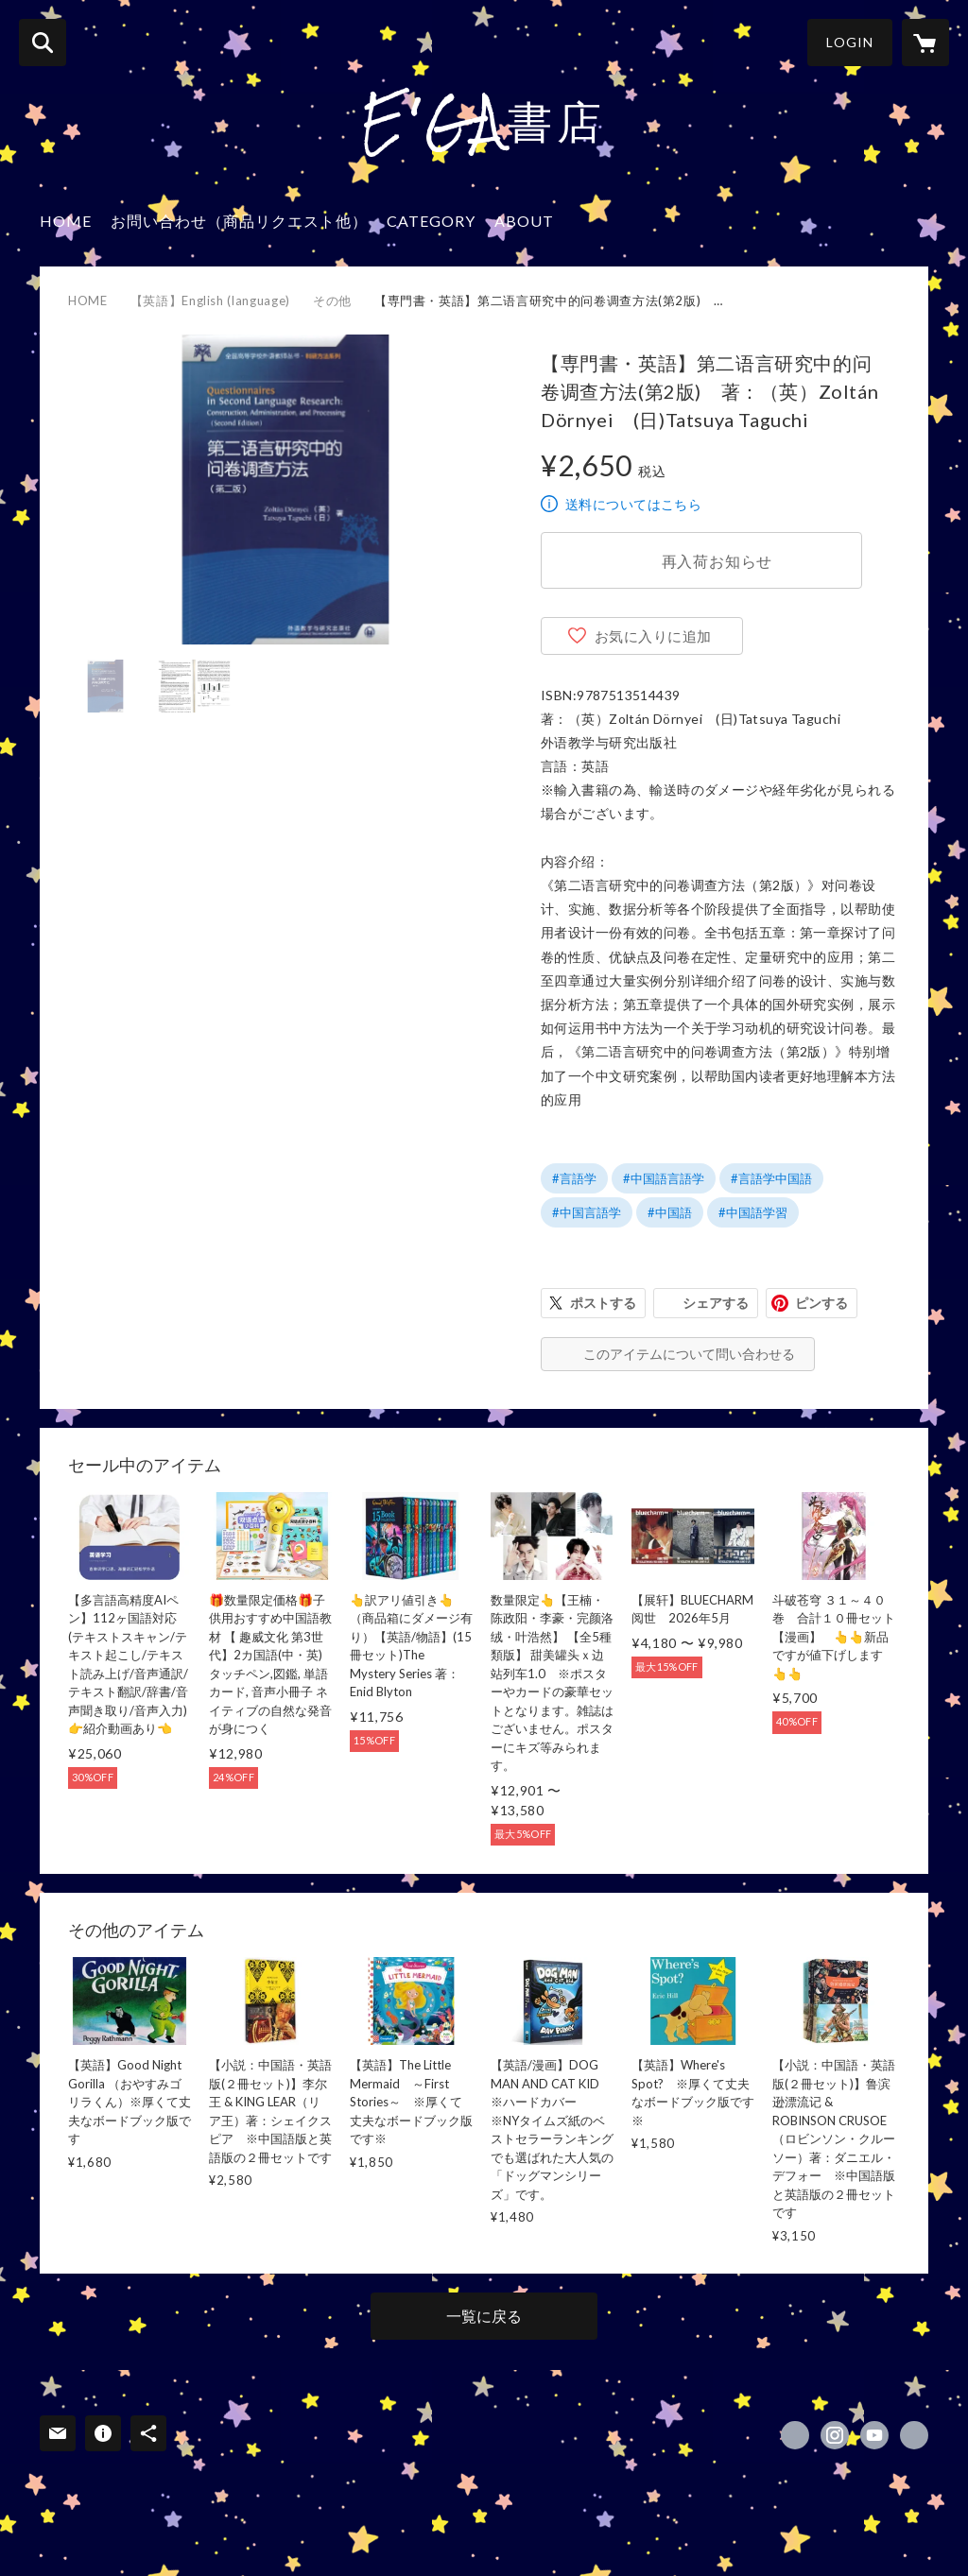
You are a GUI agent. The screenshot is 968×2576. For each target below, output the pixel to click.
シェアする (716, 1303)
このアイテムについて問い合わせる (689, 1354)
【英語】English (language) (210, 300)
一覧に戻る (484, 2316)
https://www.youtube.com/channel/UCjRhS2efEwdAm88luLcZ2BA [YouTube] (874, 2435)
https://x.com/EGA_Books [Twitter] (795, 2435)
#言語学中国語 (771, 1178)
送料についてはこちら (633, 504)
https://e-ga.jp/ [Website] (914, 2435)
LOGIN (849, 42)
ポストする (603, 1303)
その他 (332, 300)
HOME (66, 221)
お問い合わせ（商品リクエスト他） (239, 221)
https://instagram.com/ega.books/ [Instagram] (835, 2435)
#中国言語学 (586, 1212)
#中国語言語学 (663, 1178)
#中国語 (670, 1212)
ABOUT (524, 221)
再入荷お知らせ (717, 561)
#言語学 (574, 1178)
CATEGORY (431, 221)
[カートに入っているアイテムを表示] (925, 42)
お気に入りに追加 (653, 635)
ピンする (821, 1303)
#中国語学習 (752, 1212)
